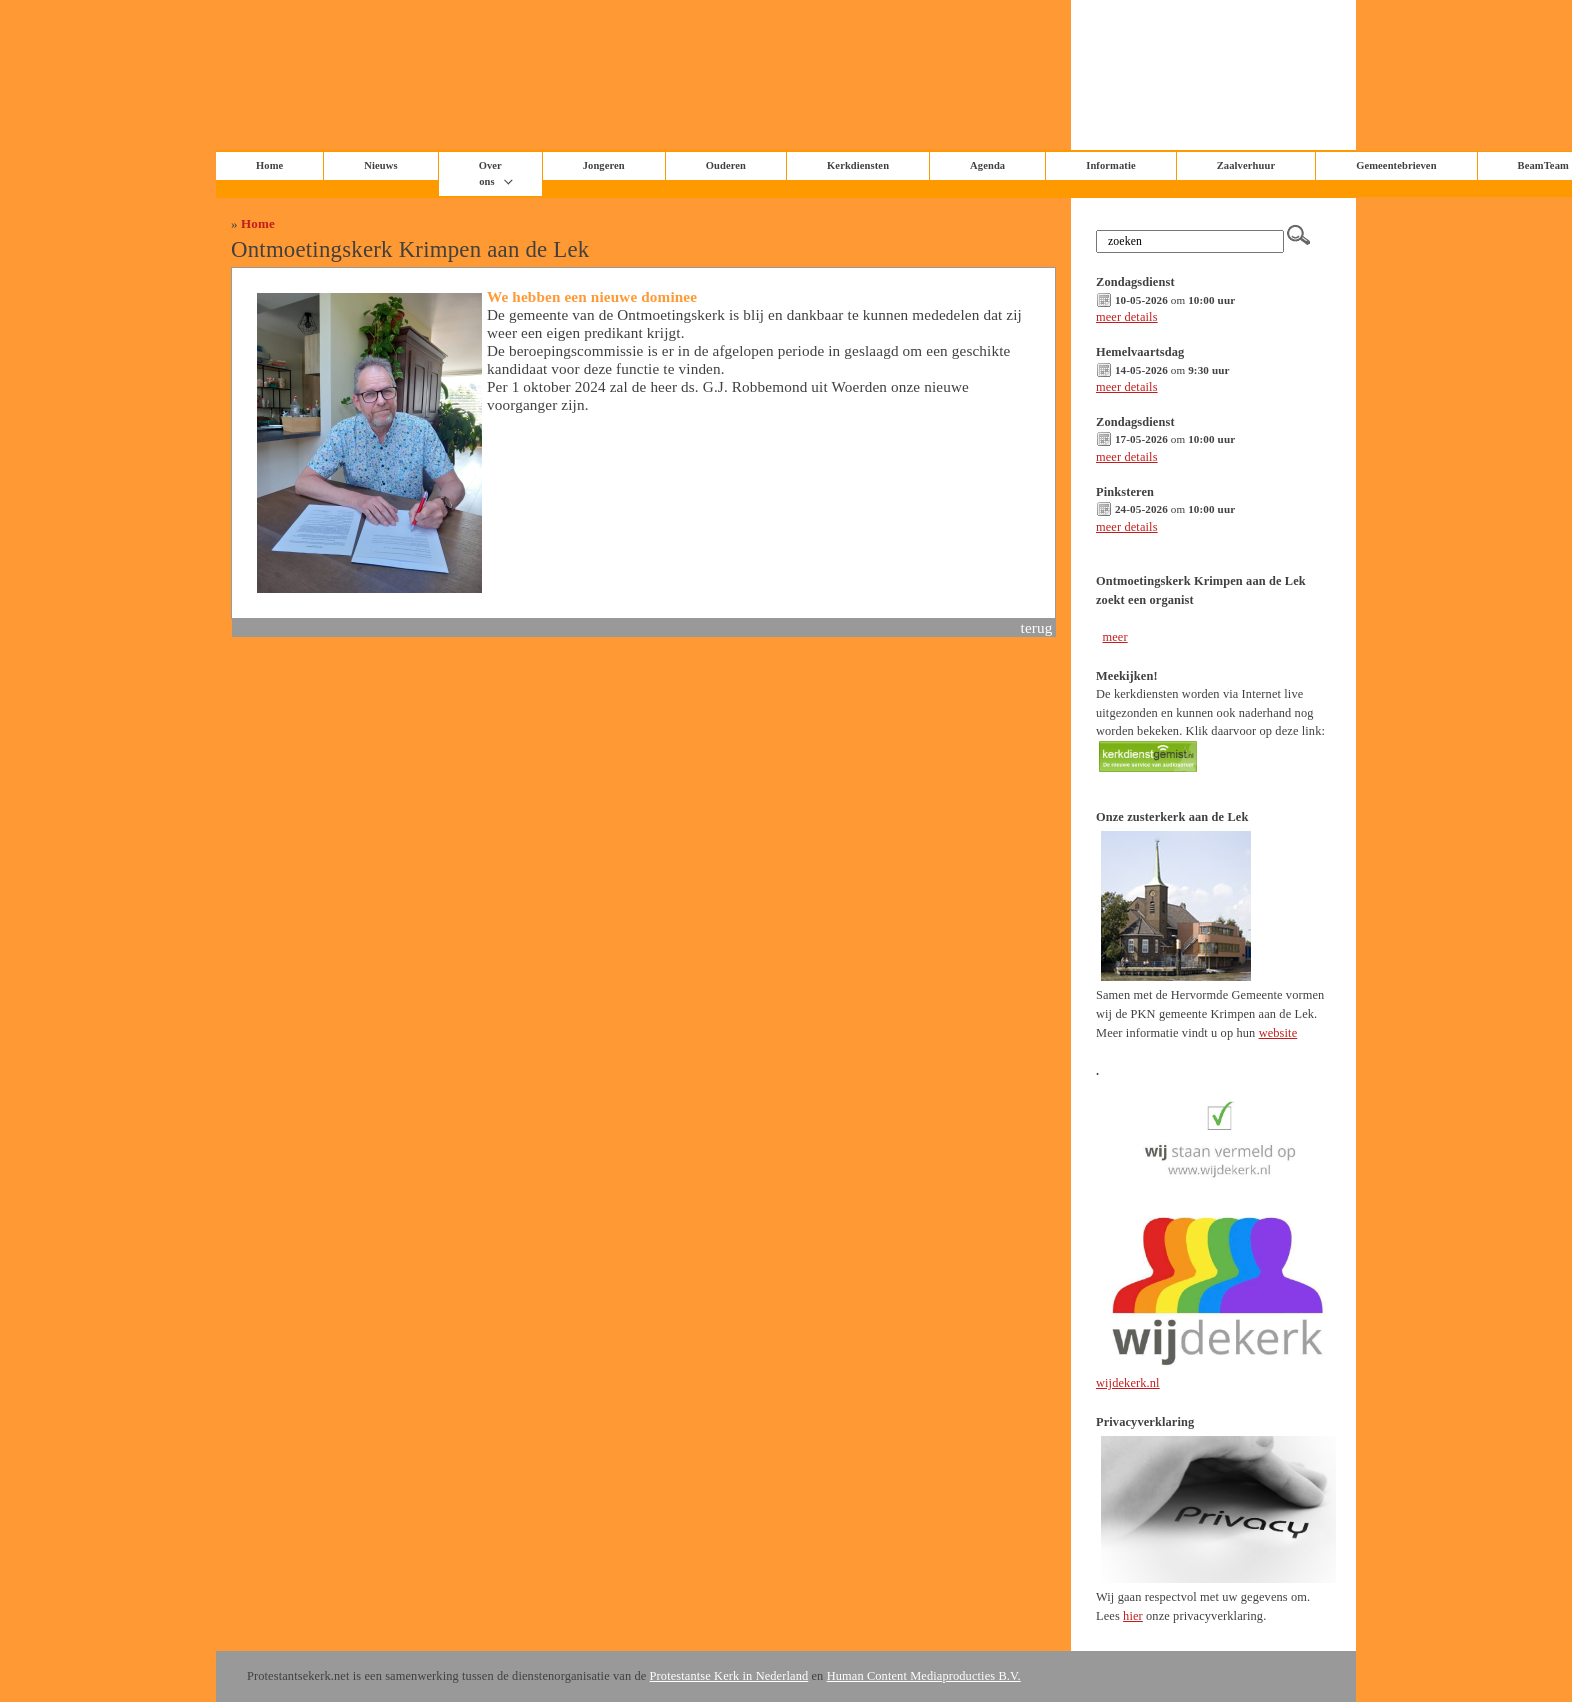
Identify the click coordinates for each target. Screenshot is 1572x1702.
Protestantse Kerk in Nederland (729, 1676)
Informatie (1111, 165)
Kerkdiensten (858, 165)
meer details (1127, 317)
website (1278, 1033)
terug (1037, 627)
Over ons (490, 173)
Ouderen (726, 165)
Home (258, 223)
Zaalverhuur (1246, 165)
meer (1114, 637)
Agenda (987, 165)
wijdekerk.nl (1128, 1383)
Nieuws (380, 165)
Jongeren (604, 165)
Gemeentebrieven (1396, 165)
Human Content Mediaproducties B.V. (924, 1676)
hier (1133, 1616)
